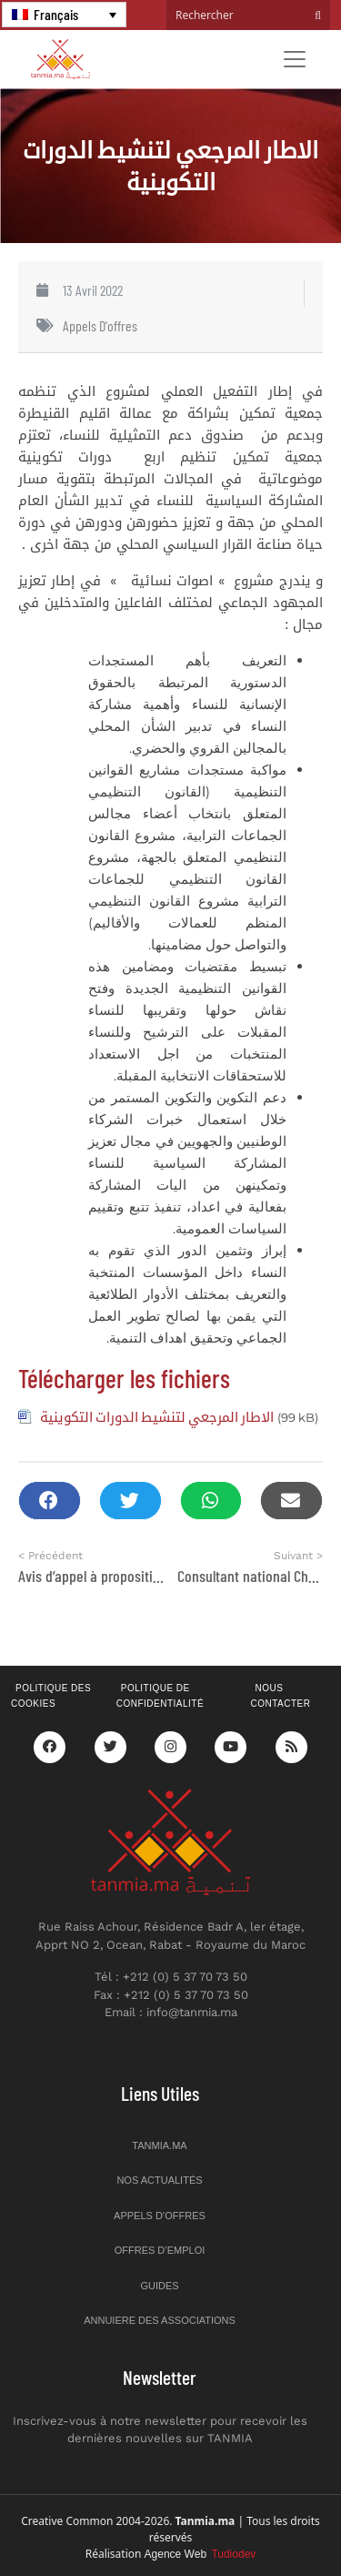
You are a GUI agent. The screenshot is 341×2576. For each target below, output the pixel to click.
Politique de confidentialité (160, 1696)
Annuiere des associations (160, 2320)
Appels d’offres (160, 2215)
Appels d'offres (100, 325)
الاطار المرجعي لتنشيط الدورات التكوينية (157, 1416)
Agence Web (200, 2554)
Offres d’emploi (160, 2250)
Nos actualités (159, 2180)
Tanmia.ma (159, 2145)
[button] (49, 1500)
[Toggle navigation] (294, 59)
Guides (159, 2285)
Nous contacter (280, 1696)
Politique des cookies (51, 1696)
